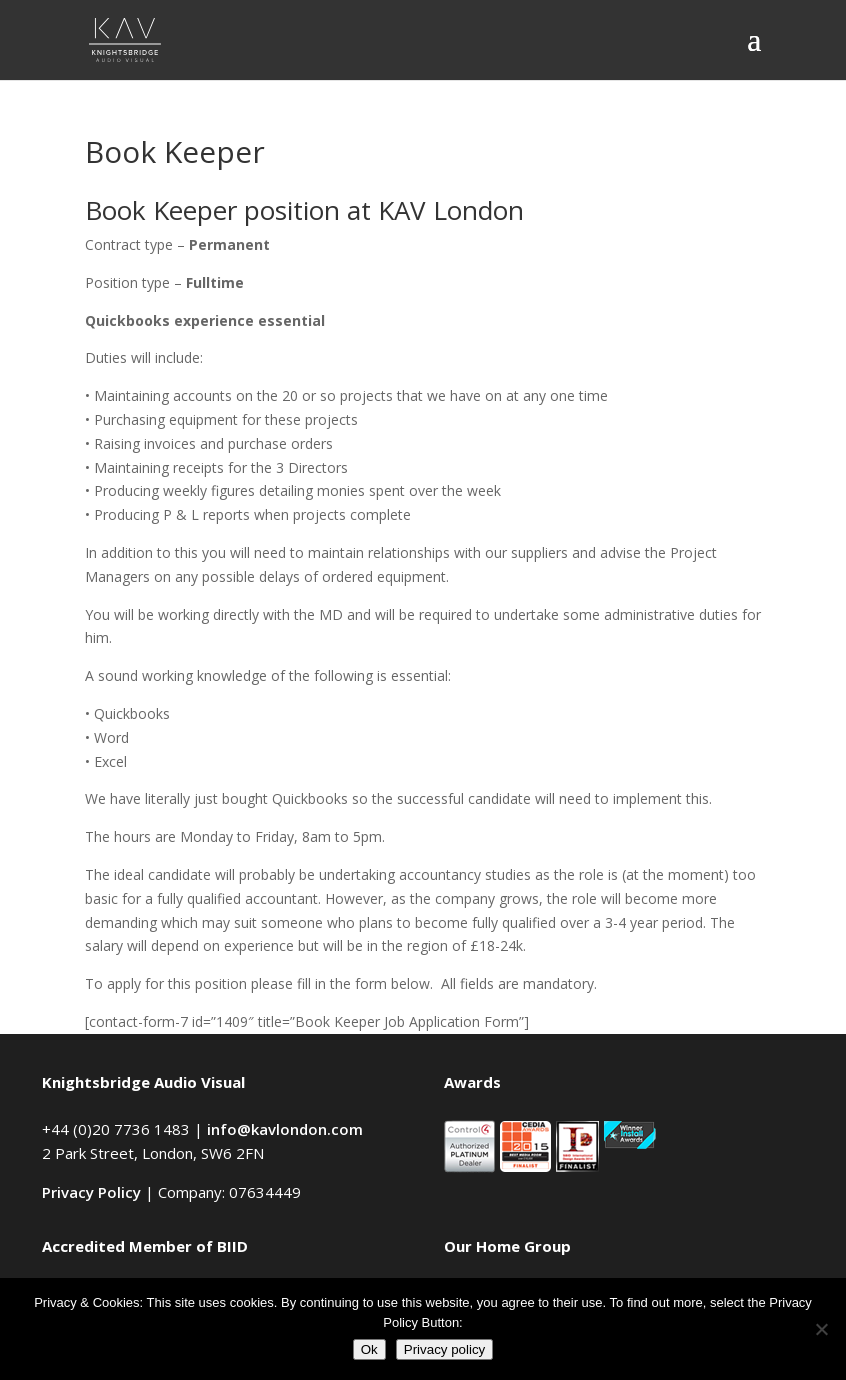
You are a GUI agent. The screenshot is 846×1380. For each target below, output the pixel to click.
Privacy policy (444, 1349)
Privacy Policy (91, 1192)
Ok (369, 1349)
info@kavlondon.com (285, 1129)
